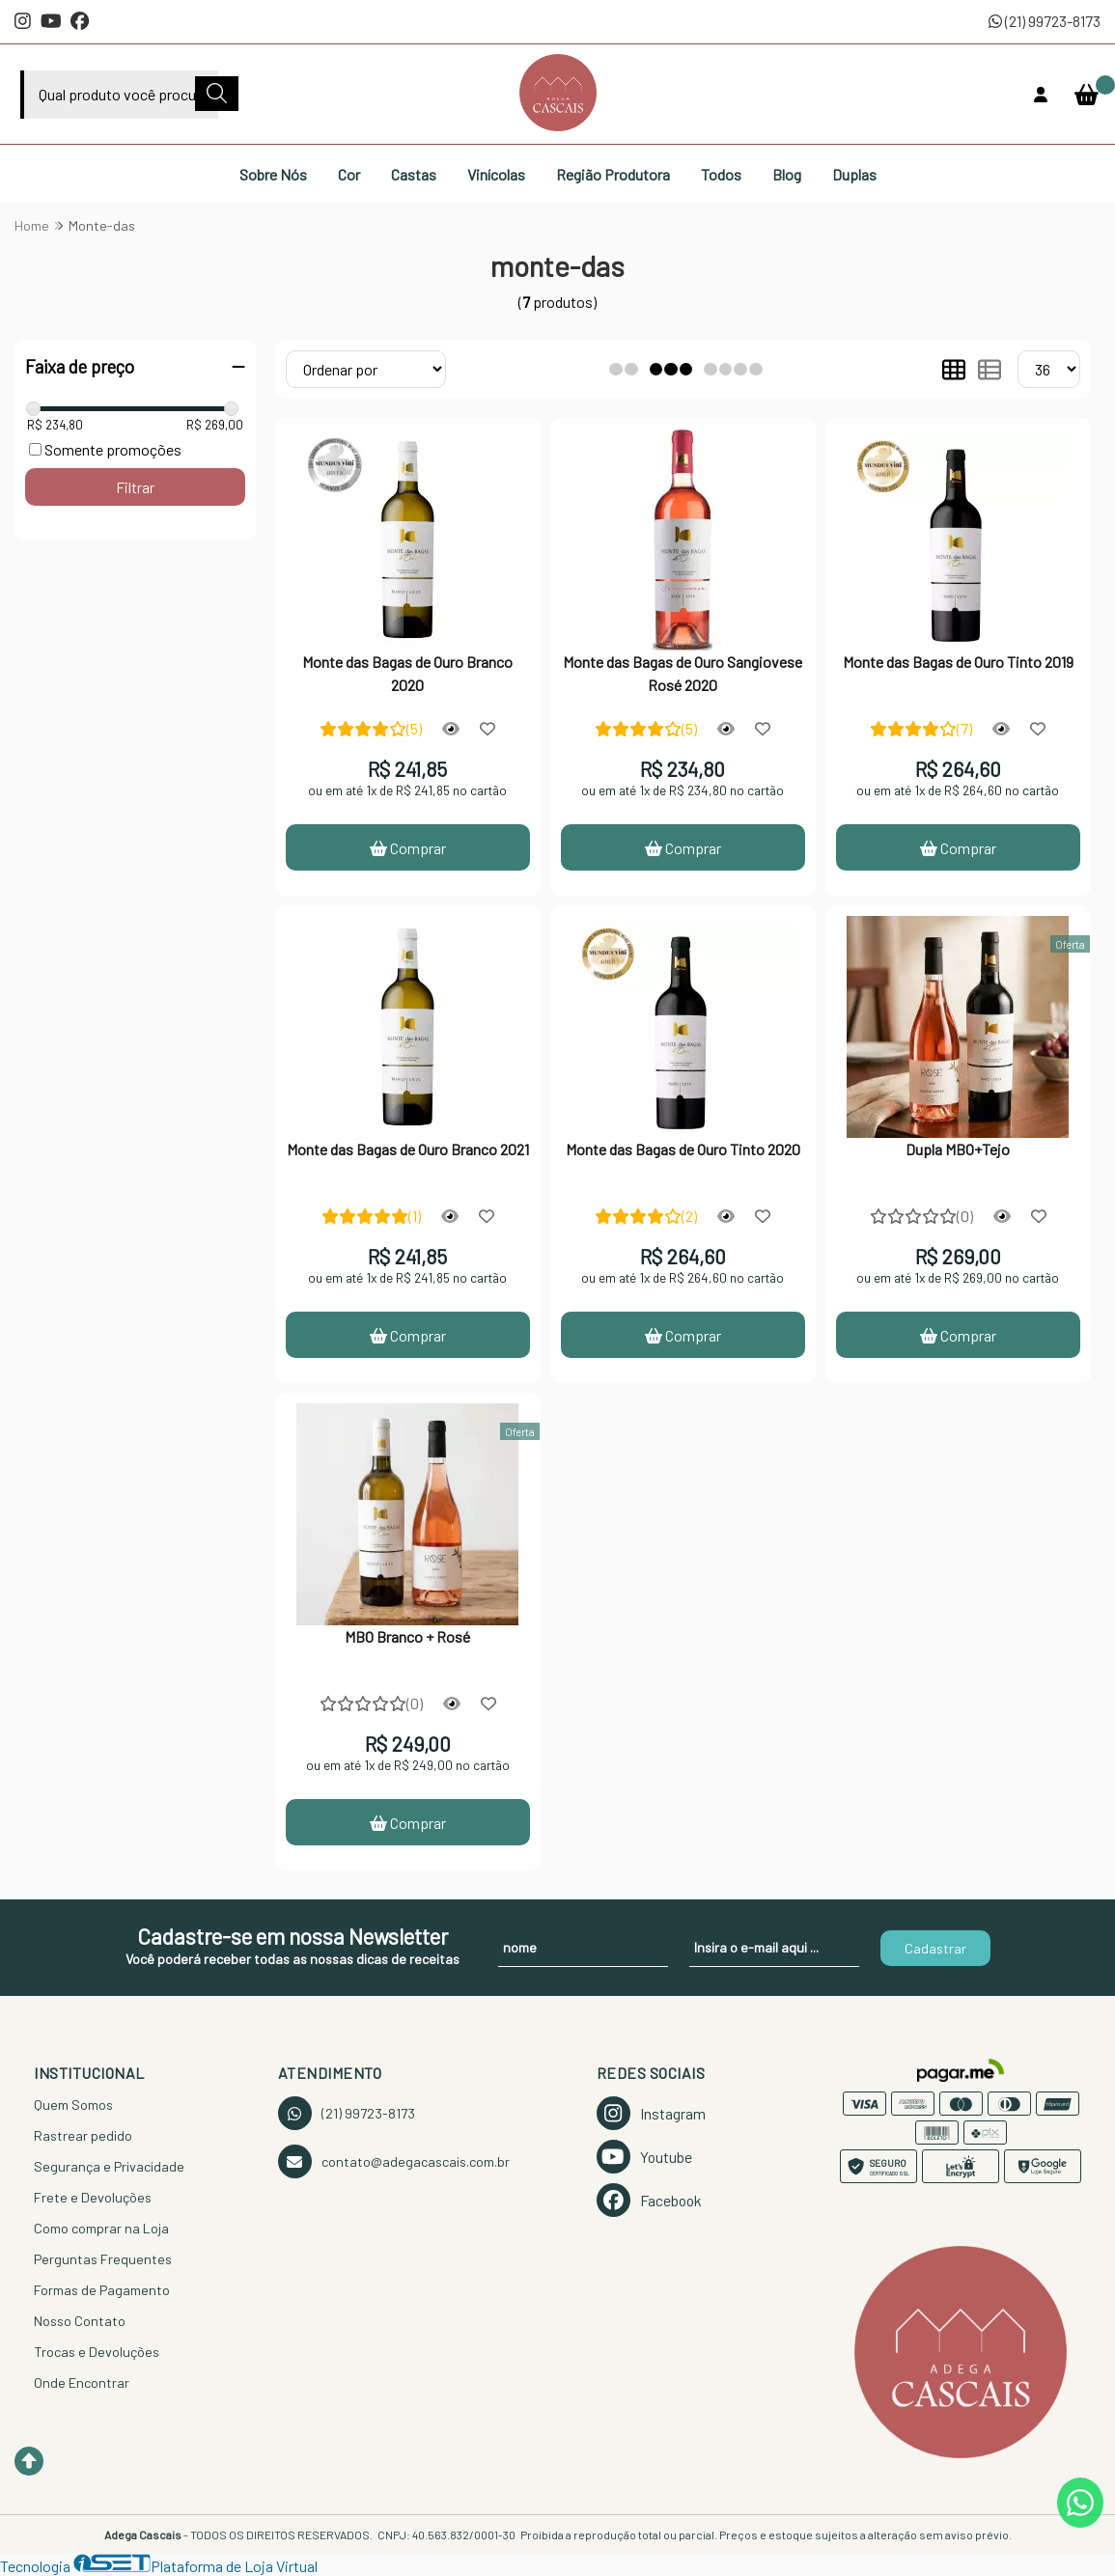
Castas (413, 174)
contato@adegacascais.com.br (394, 2161)
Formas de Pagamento (102, 2290)
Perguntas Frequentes (103, 2259)
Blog (786, 174)
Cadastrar (935, 1948)
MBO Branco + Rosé (407, 1636)
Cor (349, 174)
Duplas (854, 174)
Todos (721, 174)
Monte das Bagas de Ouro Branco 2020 (407, 673)
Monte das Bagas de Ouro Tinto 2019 (958, 661)
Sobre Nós (273, 174)
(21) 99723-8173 (1045, 21)
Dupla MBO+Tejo (958, 1149)
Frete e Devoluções (93, 2197)
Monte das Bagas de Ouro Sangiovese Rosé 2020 (682, 673)
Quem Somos (73, 2104)
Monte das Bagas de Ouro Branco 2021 (408, 1149)
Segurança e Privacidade (109, 2166)
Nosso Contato (79, 2321)
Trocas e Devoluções (96, 2351)
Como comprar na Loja (101, 2228)
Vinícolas (496, 174)
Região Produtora (613, 174)
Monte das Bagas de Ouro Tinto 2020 (683, 1149)
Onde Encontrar (81, 2382)
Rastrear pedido (83, 2135)
